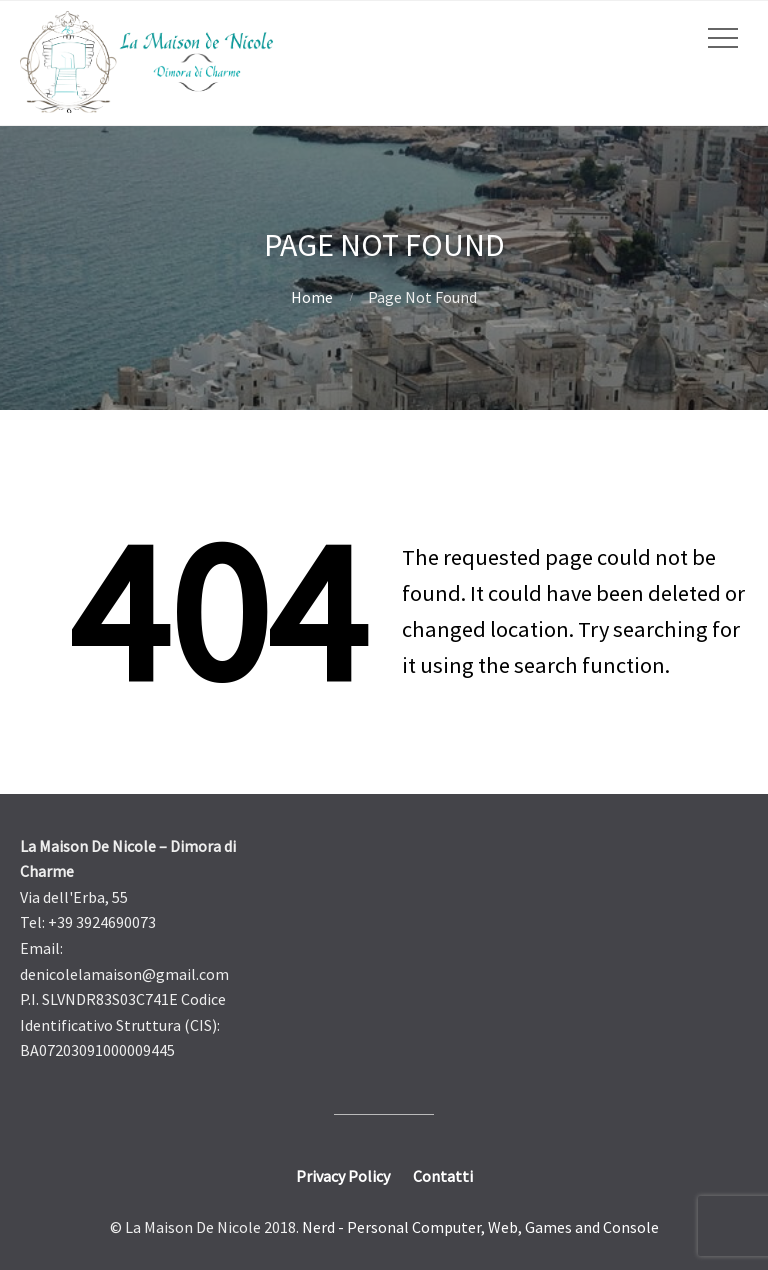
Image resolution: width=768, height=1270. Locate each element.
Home (312, 297)
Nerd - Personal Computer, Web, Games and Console (480, 1227)
